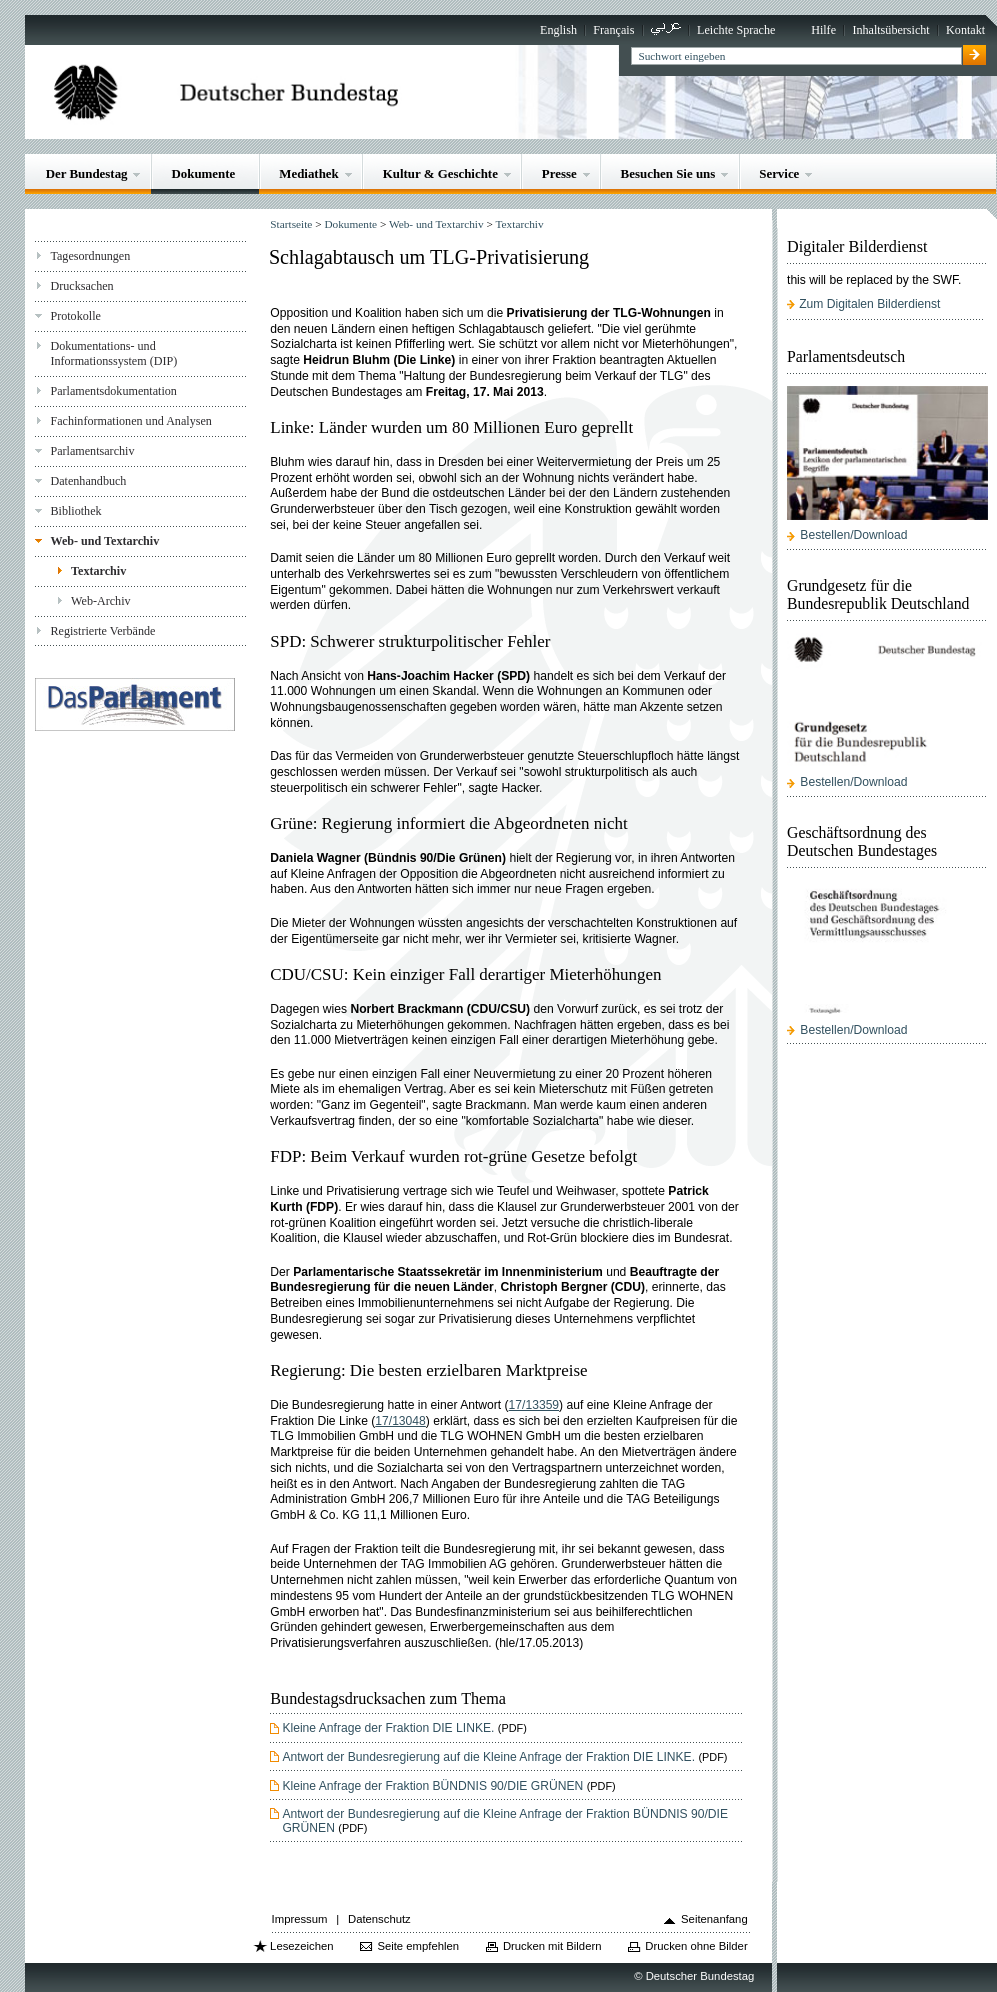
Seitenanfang (714, 1919)
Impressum (300, 1919)
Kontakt (965, 30)
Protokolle (75, 316)
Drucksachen (81, 286)
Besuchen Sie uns (668, 173)
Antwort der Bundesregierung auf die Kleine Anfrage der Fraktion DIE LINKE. (488, 1757)
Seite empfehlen (418, 1946)
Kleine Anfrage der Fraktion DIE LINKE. (388, 1728)
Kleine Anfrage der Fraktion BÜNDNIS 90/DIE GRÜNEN (432, 1786)
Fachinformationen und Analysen (130, 421)
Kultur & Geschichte (440, 173)
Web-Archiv (101, 601)
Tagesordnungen (90, 256)
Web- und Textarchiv (104, 541)
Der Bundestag (87, 173)
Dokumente (203, 173)
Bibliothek (75, 511)
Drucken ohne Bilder (696, 1946)
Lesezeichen (301, 1946)
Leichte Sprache (736, 30)
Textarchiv (98, 571)
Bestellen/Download (853, 535)
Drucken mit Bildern (552, 1946)
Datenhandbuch (88, 481)
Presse (559, 173)
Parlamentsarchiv (92, 451)
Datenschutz (379, 1919)
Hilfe (823, 30)
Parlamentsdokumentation (113, 391)
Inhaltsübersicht (890, 30)
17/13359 (534, 1405)
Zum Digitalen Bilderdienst (869, 304)
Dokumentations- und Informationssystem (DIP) (113, 353)
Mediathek (309, 173)
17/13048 (400, 1421)
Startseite (291, 224)
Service (779, 173)
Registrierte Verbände (102, 631)
